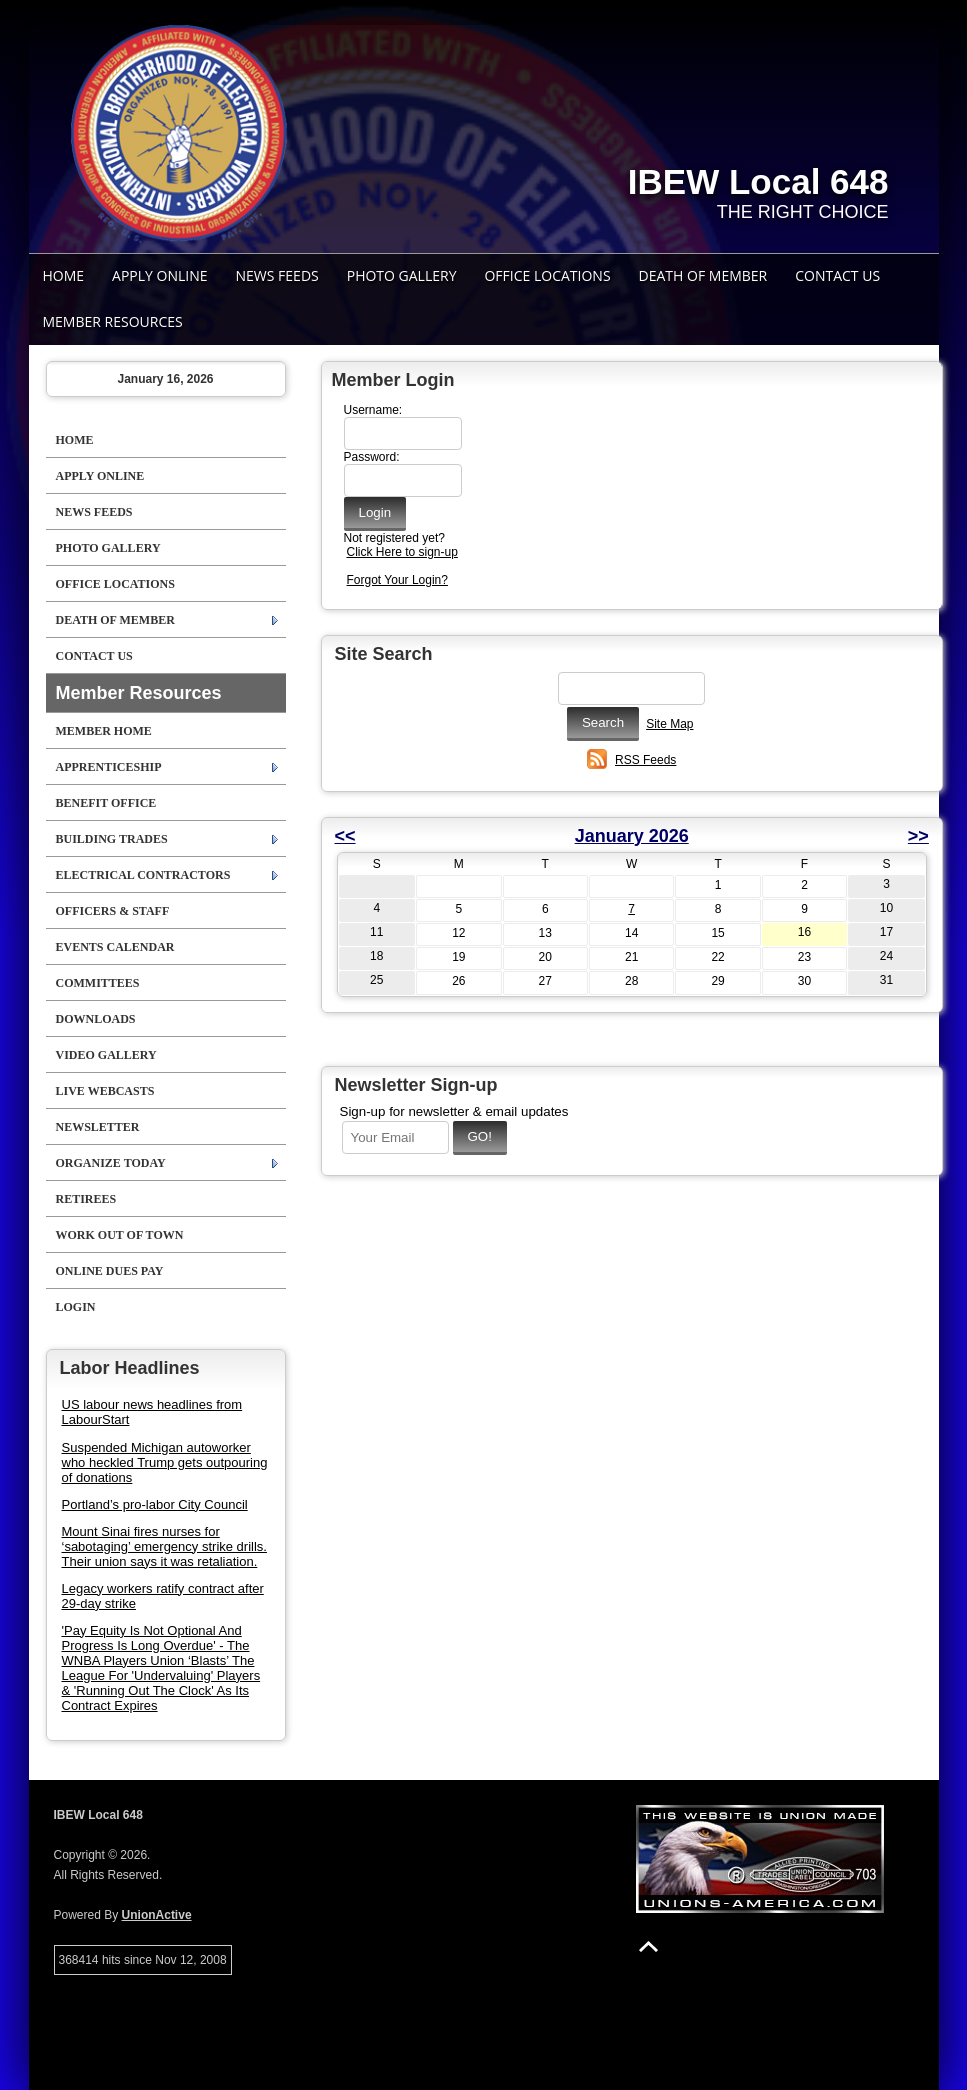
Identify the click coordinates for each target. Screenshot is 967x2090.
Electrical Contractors (143, 875)
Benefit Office (106, 803)
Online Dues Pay (110, 1271)
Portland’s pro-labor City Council (155, 1504)
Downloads (96, 1019)
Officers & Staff (113, 911)
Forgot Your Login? (397, 580)
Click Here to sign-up (402, 552)
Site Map (669, 724)
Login (76, 1307)
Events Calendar (115, 947)
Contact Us (837, 275)
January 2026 (632, 836)
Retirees (86, 1199)
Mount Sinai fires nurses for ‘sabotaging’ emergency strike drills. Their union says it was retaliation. (164, 1546)
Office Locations (547, 275)
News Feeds (277, 275)
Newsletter (98, 1127)
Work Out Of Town (120, 1235)
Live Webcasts (105, 1091)
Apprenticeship (109, 767)
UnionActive (157, 1915)
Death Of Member (703, 275)
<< (345, 836)
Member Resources (113, 321)
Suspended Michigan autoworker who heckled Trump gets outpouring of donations (165, 1462)
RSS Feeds (645, 760)
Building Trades (112, 839)
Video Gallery (106, 1055)
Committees (98, 983)
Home (64, 275)
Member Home (104, 731)
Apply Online (159, 275)
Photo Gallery (402, 275)
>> (918, 836)
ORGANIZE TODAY (111, 1163)
